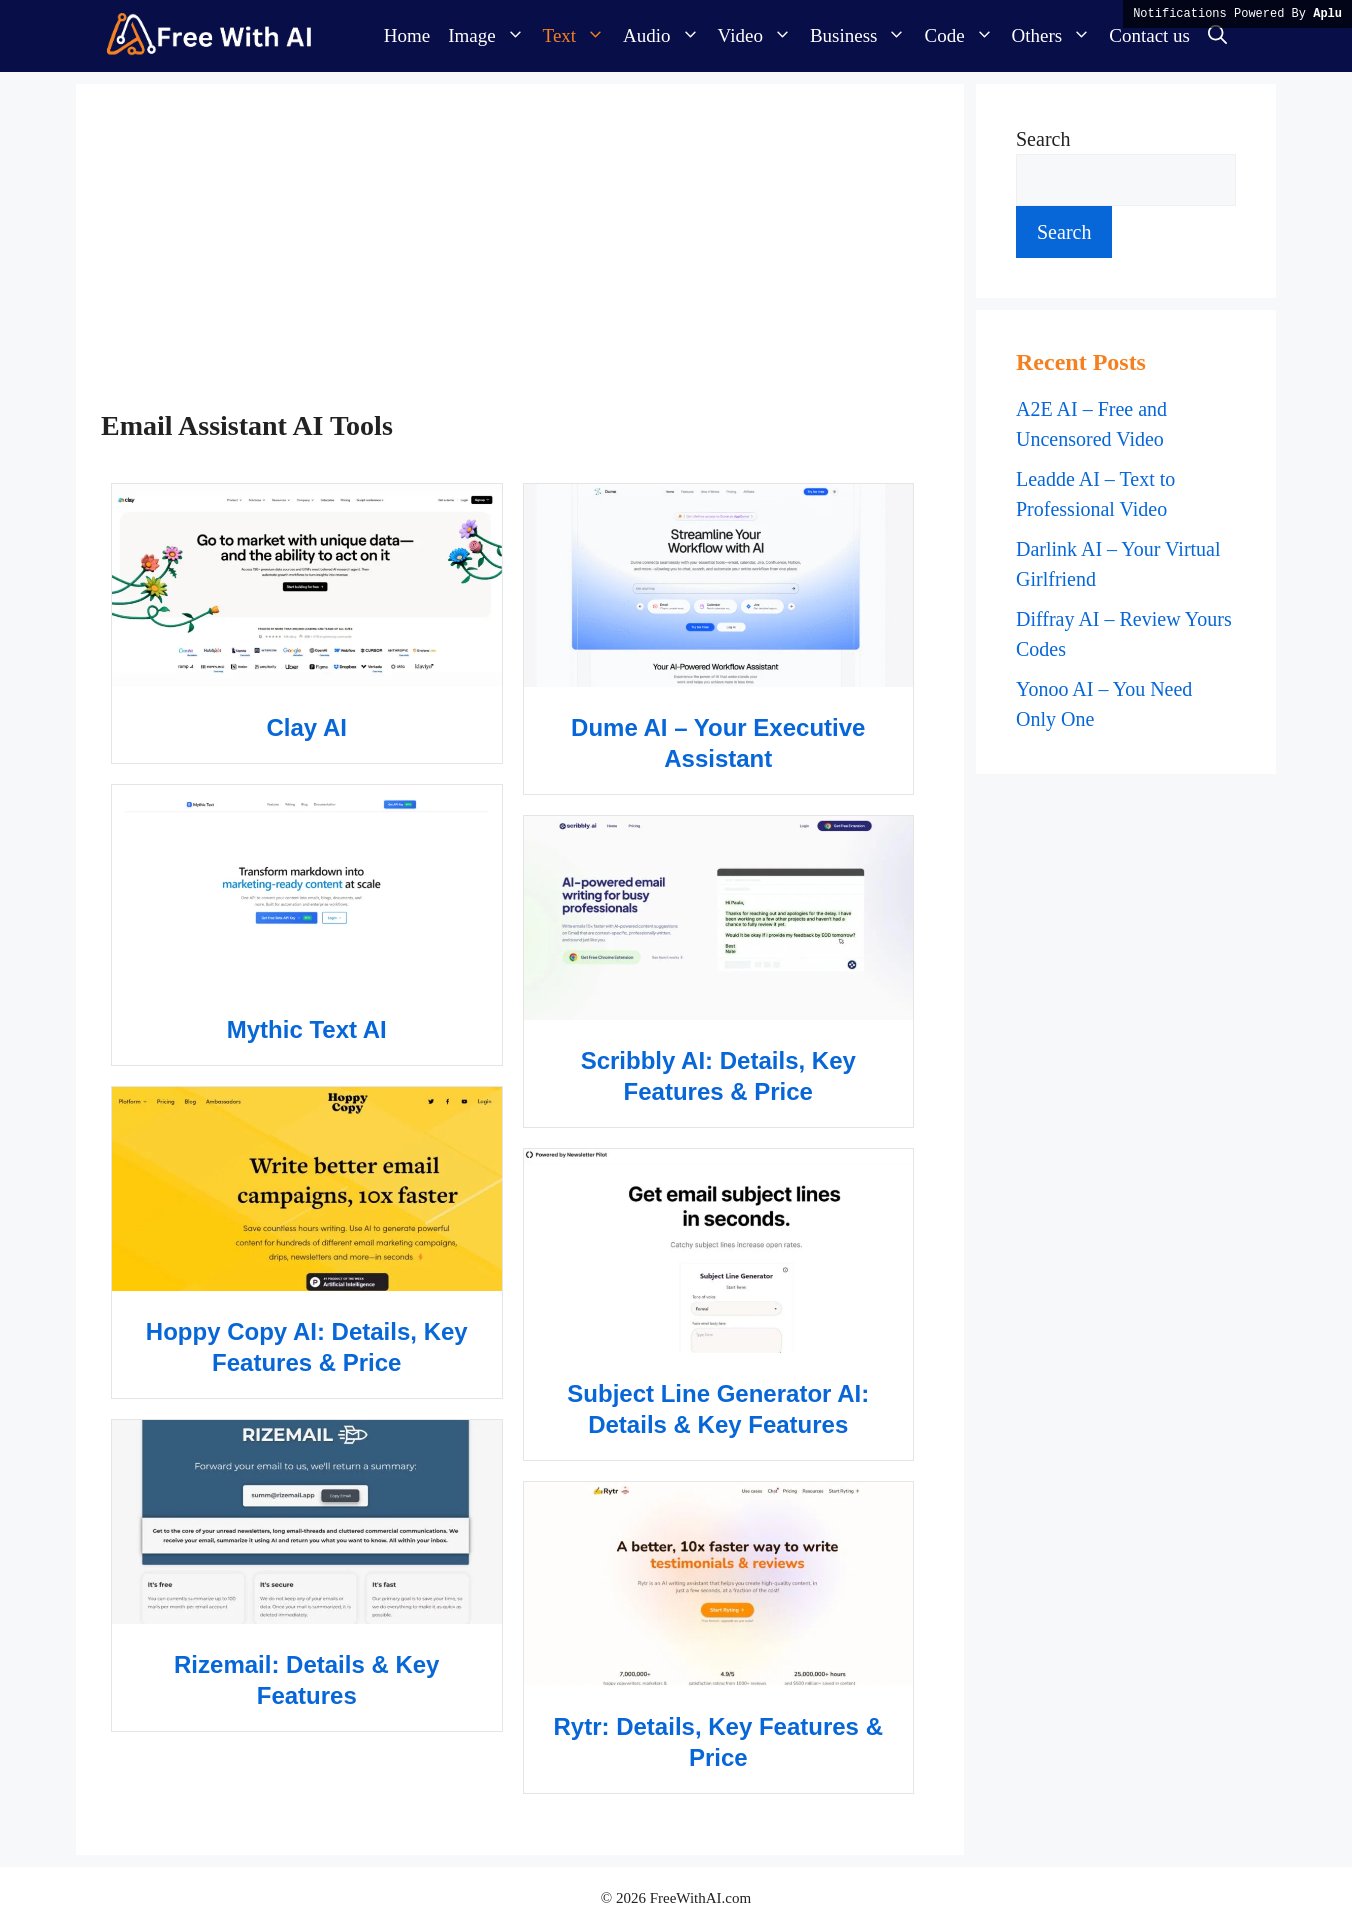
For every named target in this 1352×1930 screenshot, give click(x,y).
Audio (666, 36)
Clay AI (307, 727)
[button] (1217, 36)
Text (579, 36)
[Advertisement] (512, 259)
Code (963, 36)
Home (407, 35)
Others (1056, 36)
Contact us (1149, 35)
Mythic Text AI (307, 1029)
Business (863, 36)
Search (1043, 139)
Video (759, 36)
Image (490, 36)
